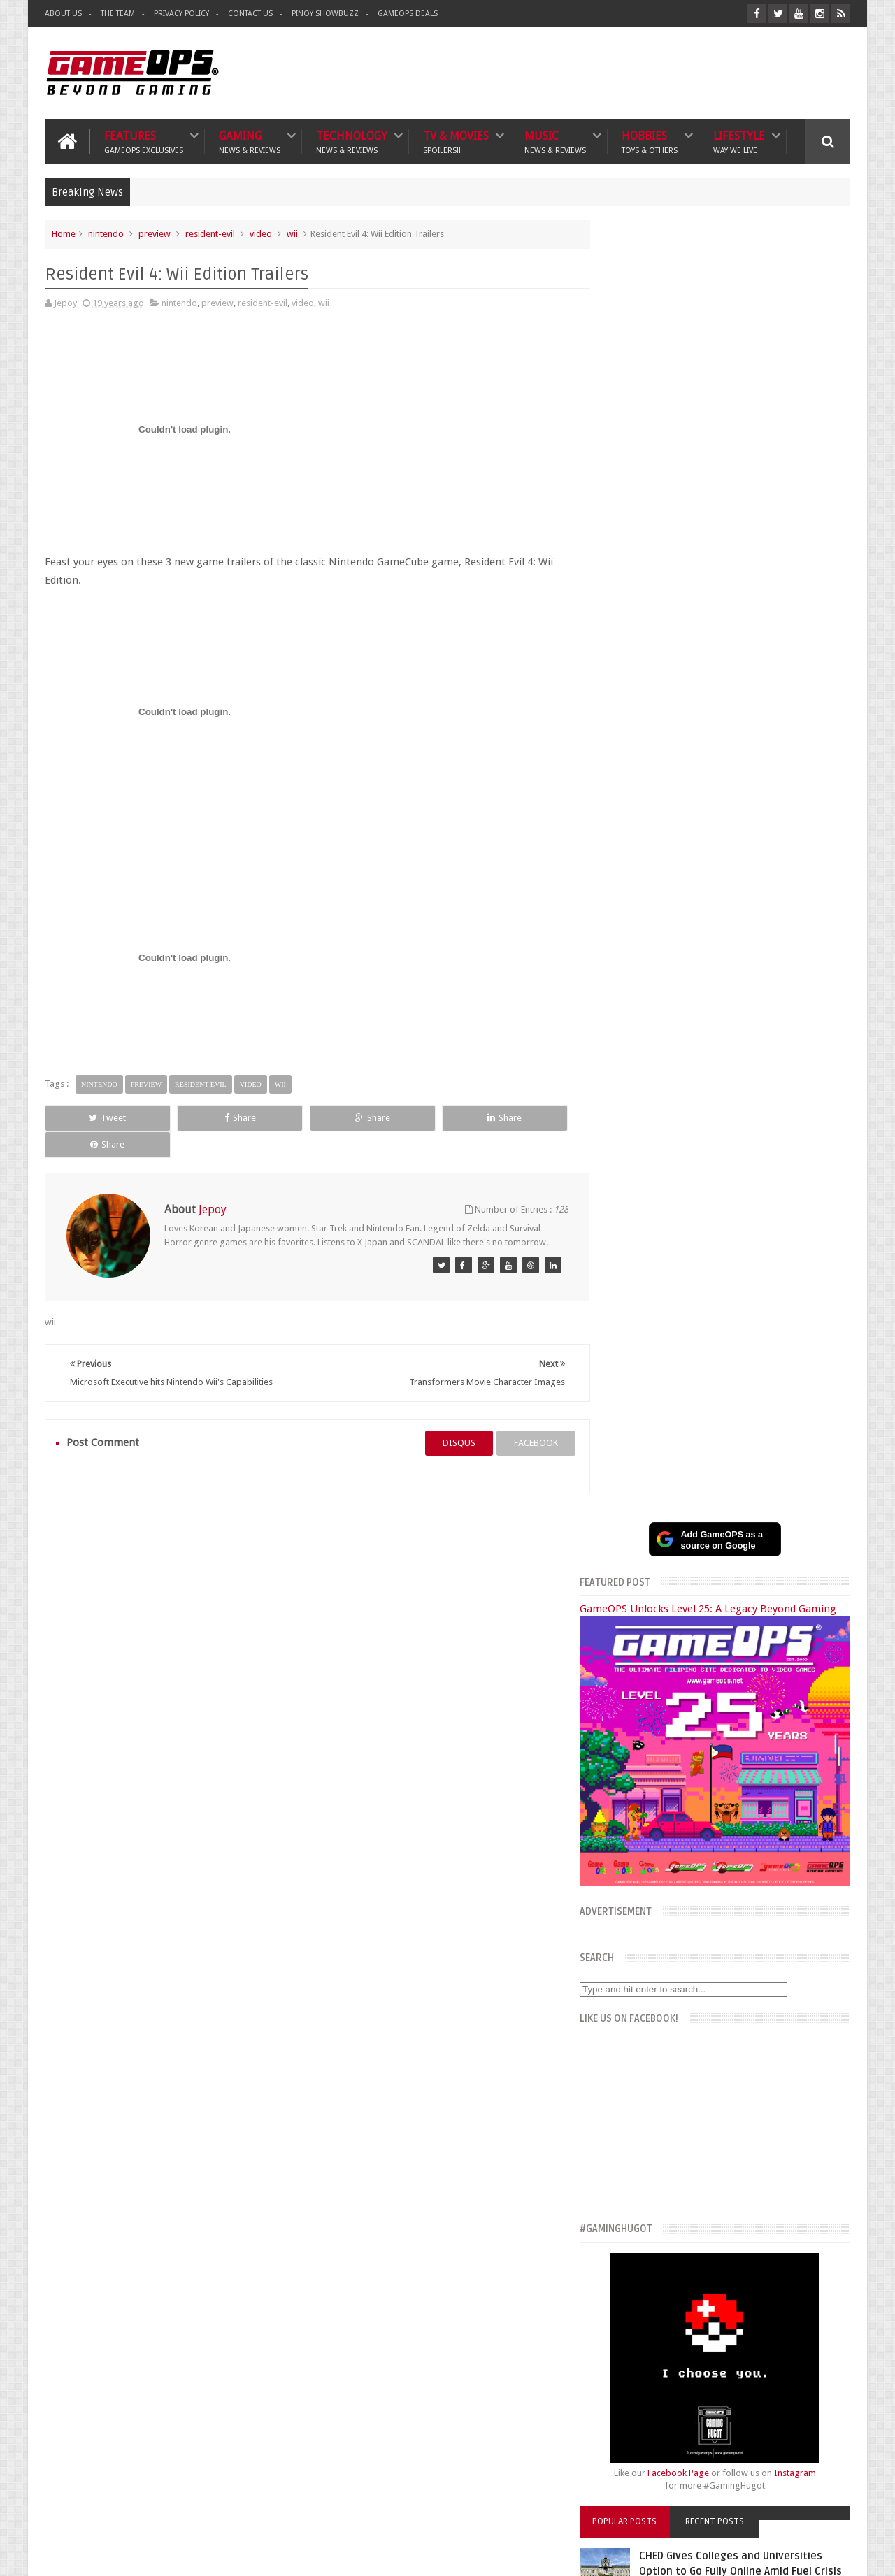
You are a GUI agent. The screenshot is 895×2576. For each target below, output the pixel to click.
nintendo (106, 233)
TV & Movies (456, 141)
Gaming (249, 141)
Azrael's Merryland (628, 2325)
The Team (118, 13)
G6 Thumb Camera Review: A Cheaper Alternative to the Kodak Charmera (752, 1768)
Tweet (95, 1117)
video (261, 233)
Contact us (815, 2191)
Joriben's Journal (624, 2341)
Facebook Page (692, 1166)
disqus (445, 1416)
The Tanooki (615, 2263)
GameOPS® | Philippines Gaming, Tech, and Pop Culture (259, 2554)
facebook (522, 1416)
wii (292, 233)
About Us (63, 13)
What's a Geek (619, 2294)
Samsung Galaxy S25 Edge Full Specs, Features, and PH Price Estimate (742, 1611)
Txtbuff (606, 2356)
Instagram (809, 1166)
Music (555, 141)
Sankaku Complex (626, 2310)
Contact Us (250, 13)
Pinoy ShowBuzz (325, 13)
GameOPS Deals (408, 13)
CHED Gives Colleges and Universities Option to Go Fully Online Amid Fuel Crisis (743, 1264)
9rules (838, 2554)
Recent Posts (729, 1215)
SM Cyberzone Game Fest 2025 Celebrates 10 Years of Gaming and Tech (757, 1524)
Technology (351, 141)
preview (154, 233)
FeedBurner (668, 2454)
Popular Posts (649, 1215)
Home (64, 233)
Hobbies (650, 141)
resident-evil (210, 233)
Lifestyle (739, 141)
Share (202, 1117)
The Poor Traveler (627, 2278)
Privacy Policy (181, 13)
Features (143, 141)
